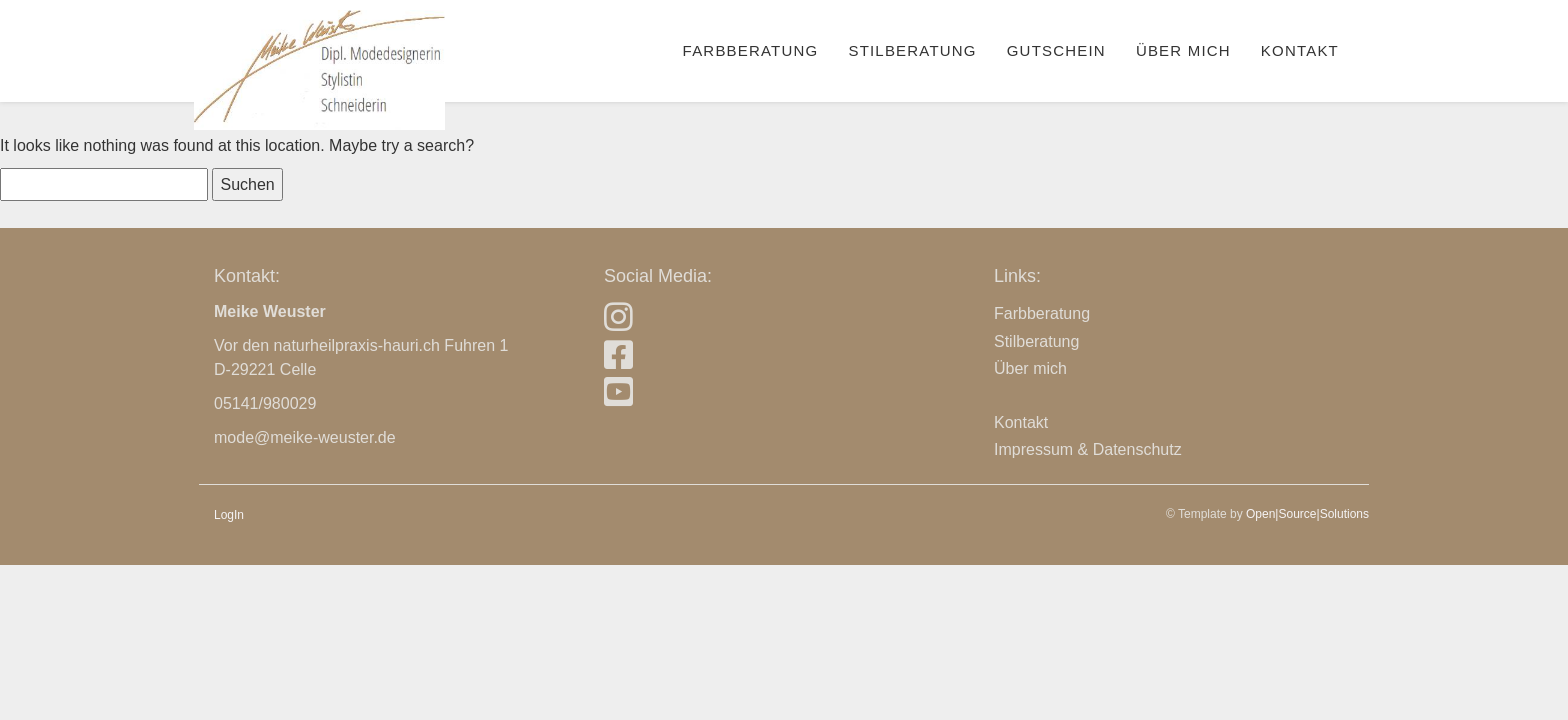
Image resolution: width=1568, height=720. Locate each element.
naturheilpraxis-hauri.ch (357, 345)
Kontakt (1300, 50)
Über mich (1183, 50)
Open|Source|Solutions (1307, 514)
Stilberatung (912, 50)
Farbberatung (751, 50)
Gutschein (1056, 50)
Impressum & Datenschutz (1088, 449)
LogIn (229, 515)
